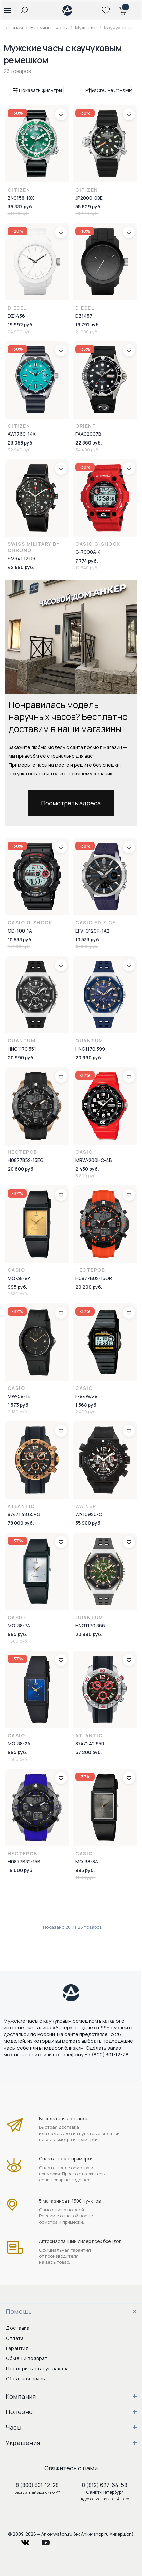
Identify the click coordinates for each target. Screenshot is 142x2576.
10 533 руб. (20, 939)
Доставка (17, 2328)
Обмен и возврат (26, 2358)
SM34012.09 (21, 558)
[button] (7, 10)
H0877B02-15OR (93, 1278)
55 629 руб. (88, 206)
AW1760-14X (22, 434)
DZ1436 (16, 316)
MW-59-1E (19, 1396)
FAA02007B (88, 434)
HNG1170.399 (90, 1049)
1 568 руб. (86, 1405)
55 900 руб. (88, 1523)
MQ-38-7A (19, 1625)
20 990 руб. (21, 1057)
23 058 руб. (21, 442)
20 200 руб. (88, 1287)
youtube (50, 2540)
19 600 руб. (21, 1870)
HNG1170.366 (90, 1625)
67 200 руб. (88, 1752)
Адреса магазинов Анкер (105, 2499)
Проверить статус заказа (37, 2368)
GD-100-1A (20, 930)
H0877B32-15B (24, 1861)
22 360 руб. (88, 442)
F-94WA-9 (86, 1396)
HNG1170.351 (22, 1049)
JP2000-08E (89, 198)
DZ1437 (83, 316)
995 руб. (17, 1287)
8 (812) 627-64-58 (104, 2485)
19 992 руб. (21, 324)
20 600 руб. (21, 1169)
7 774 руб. (86, 560)
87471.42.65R (89, 1743)
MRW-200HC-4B (93, 1160)
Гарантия (17, 2348)
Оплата (15, 2338)
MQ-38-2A (19, 1743)
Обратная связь (25, 2378)
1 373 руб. (19, 1405)
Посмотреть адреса (71, 803)
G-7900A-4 (88, 552)
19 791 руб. (87, 324)
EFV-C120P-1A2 (92, 930)
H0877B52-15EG (26, 1160)
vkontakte (29, 2540)
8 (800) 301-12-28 (37, 2485)
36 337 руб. (20, 206)
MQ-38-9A (19, 1278)
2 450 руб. (87, 1169)
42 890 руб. (21, 567)
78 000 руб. (21, 1523)
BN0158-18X (21, 198)
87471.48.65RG (24, 1514)
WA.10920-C (88, 1514)
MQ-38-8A (86, 1861)
